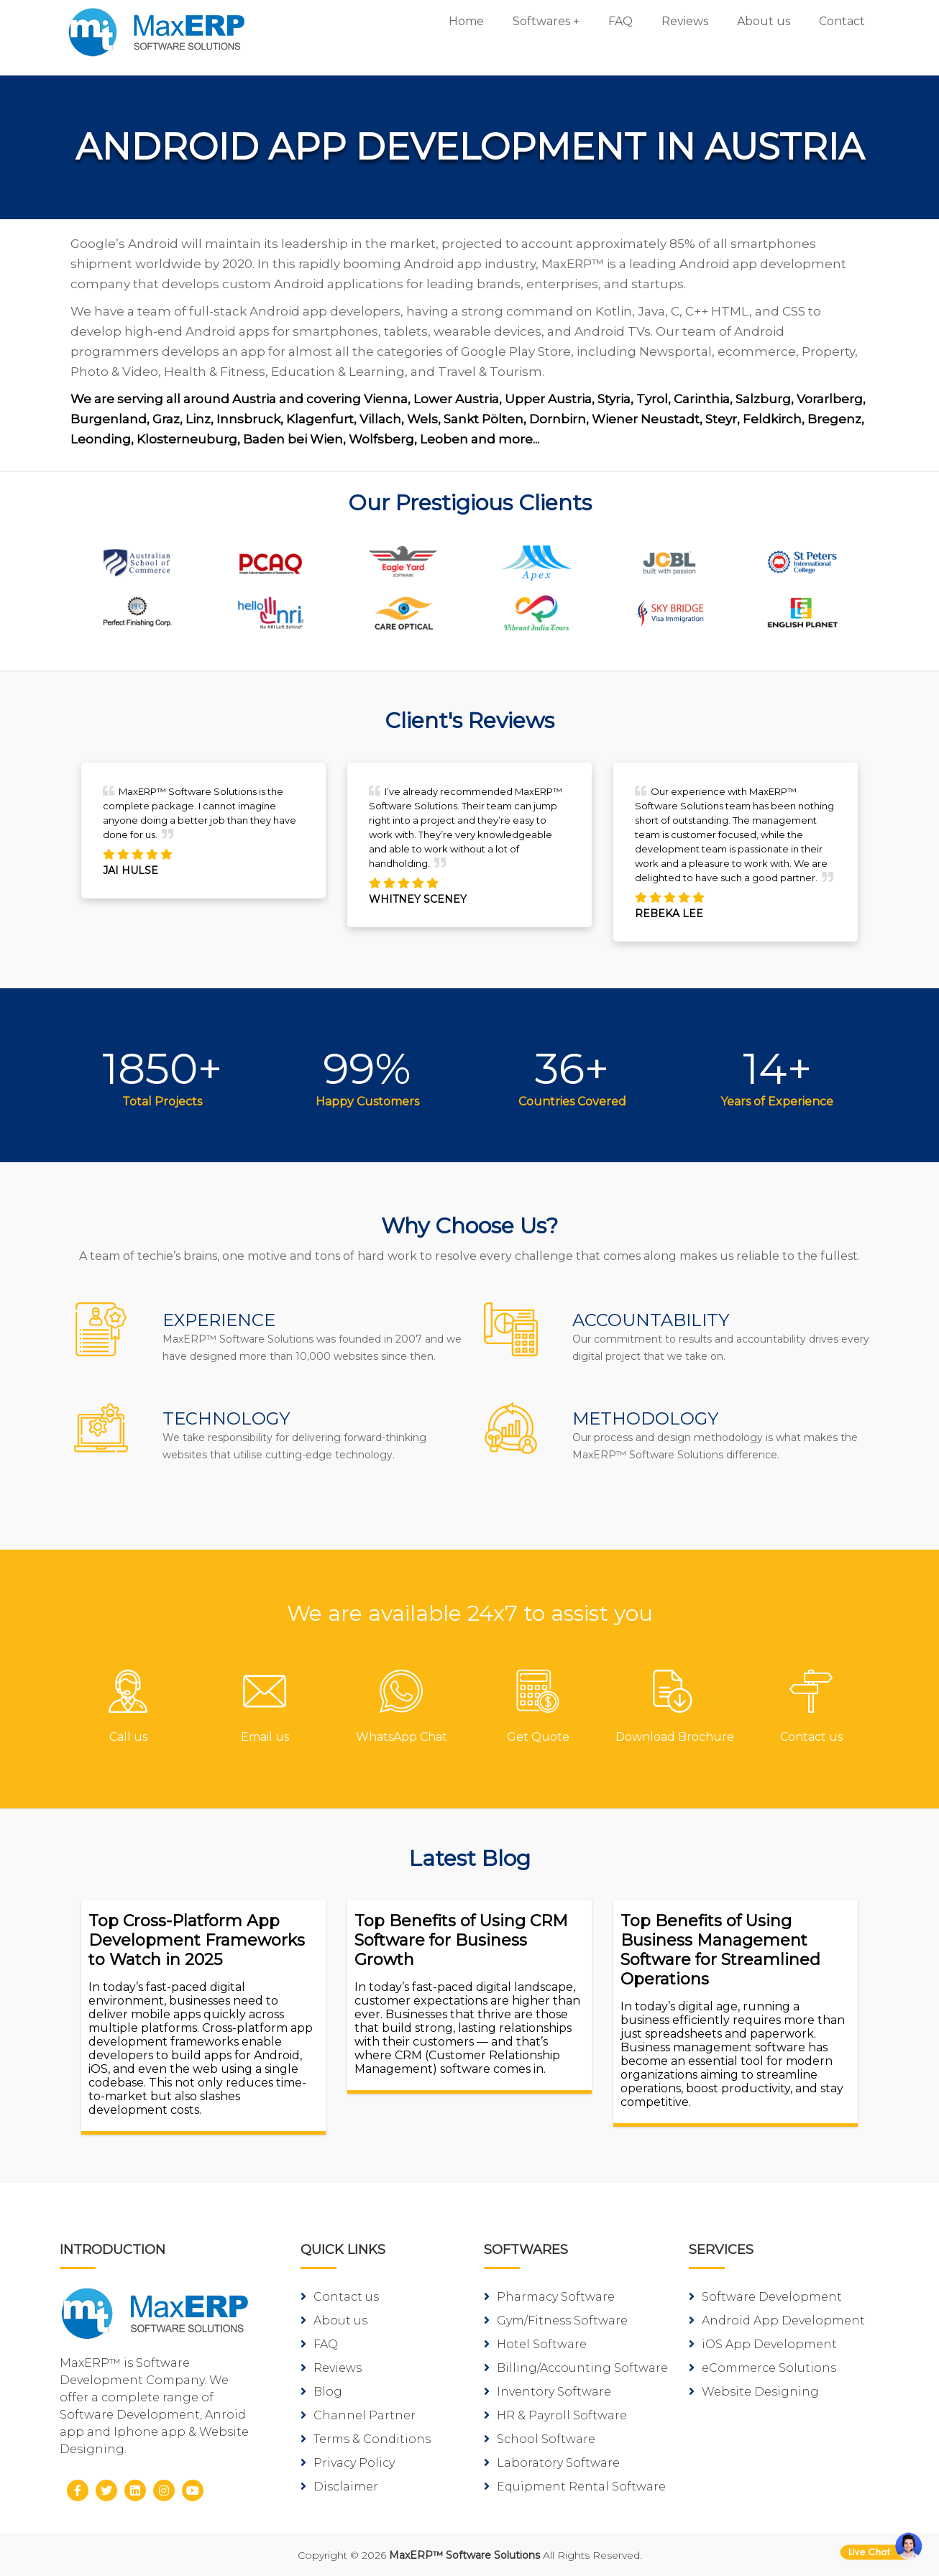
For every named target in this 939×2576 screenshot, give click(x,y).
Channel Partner (358, 2415)
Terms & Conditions (366, 2439)
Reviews (684, 21)
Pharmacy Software (549, 2297)
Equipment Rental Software (575, 2486)
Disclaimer (339, 2486)
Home (466, 21)
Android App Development (777, 2320)
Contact (842, 21)
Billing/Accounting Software (576, 2368)
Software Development (765, 2297)
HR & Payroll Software (555, 2415)
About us (763, 21)
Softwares (541, 21)
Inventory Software (547, 2391)
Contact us (340, 2297)
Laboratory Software (552, 2463)
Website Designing (754, 2391)
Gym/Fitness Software (556, 2320)
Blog (321, 2391)
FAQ (620, 21)
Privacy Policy (348, 2463)
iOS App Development (763, 2344)
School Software (539, 2439)
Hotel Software (535, 2344)
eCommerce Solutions (762, 2368)
